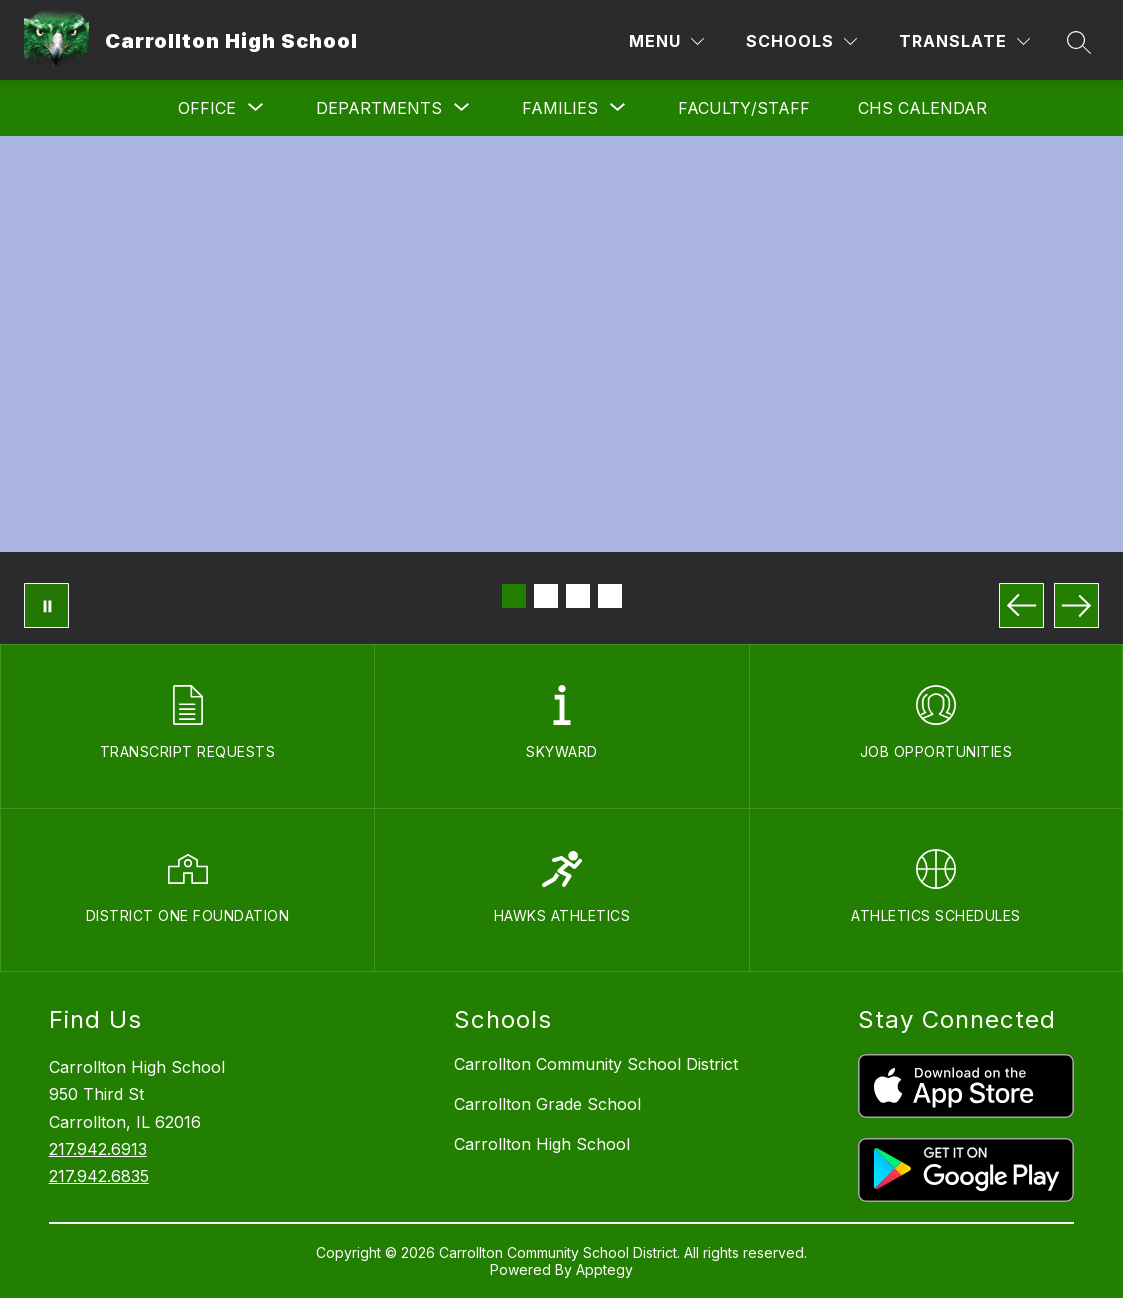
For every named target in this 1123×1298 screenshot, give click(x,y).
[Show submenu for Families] (560, 108)
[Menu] (666, 41)
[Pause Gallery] (46, 605)
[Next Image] (1076, 605)
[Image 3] (578, 596)
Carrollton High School (542, 1144)
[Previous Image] (1021, 605)
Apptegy (604, 1269)
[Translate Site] (964, 41)
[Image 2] (546, 596)
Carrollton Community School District (596, 1064)
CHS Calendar (922, 108)
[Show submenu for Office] (207, 108)
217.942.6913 (98, 1149)
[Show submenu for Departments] (379, 108)
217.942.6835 (99, 1176)
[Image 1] (514, 596)
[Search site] (1079, 42)
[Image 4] (610, 596)
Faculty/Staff (744, 108)
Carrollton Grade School (547, 1104)
